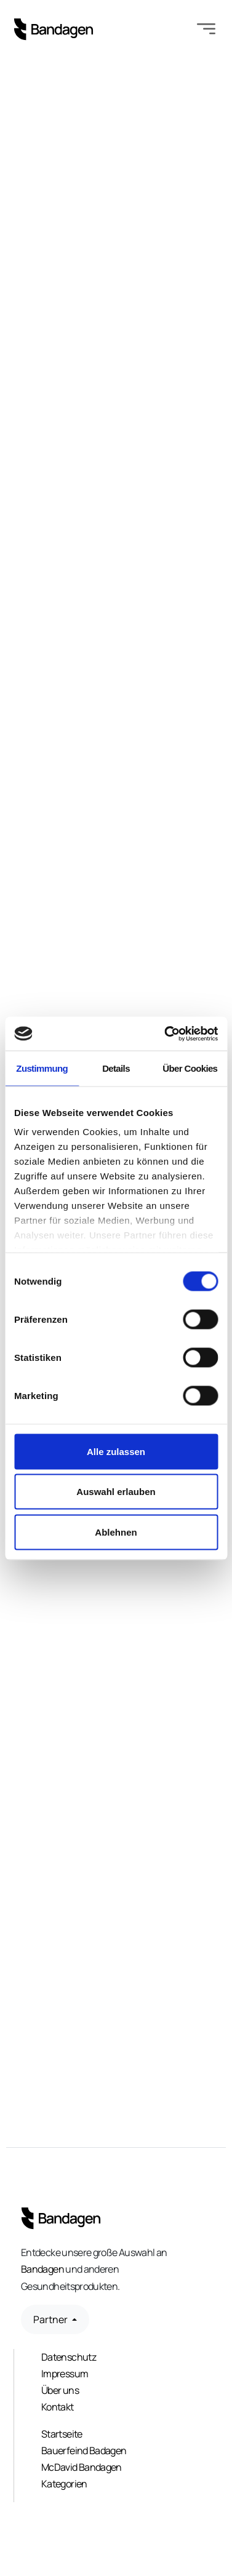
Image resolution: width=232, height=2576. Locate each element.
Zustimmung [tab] (42, 1068)
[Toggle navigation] (206, 29)
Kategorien (64, 2483)
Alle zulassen (116, 1451)
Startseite (61, 2434)
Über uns (60, 2390)
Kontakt (57, 2407)
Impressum (64, 2373)
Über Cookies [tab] (189, 1068)
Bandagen (42, 2269)
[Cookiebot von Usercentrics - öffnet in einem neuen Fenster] (165, 1034)
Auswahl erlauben (115, 1491)
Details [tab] (116, 1068)
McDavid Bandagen (81, 2467)
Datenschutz (68, 2357)
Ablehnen (116, 1531)
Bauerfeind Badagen (83, 2450)
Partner (51, 2319)
